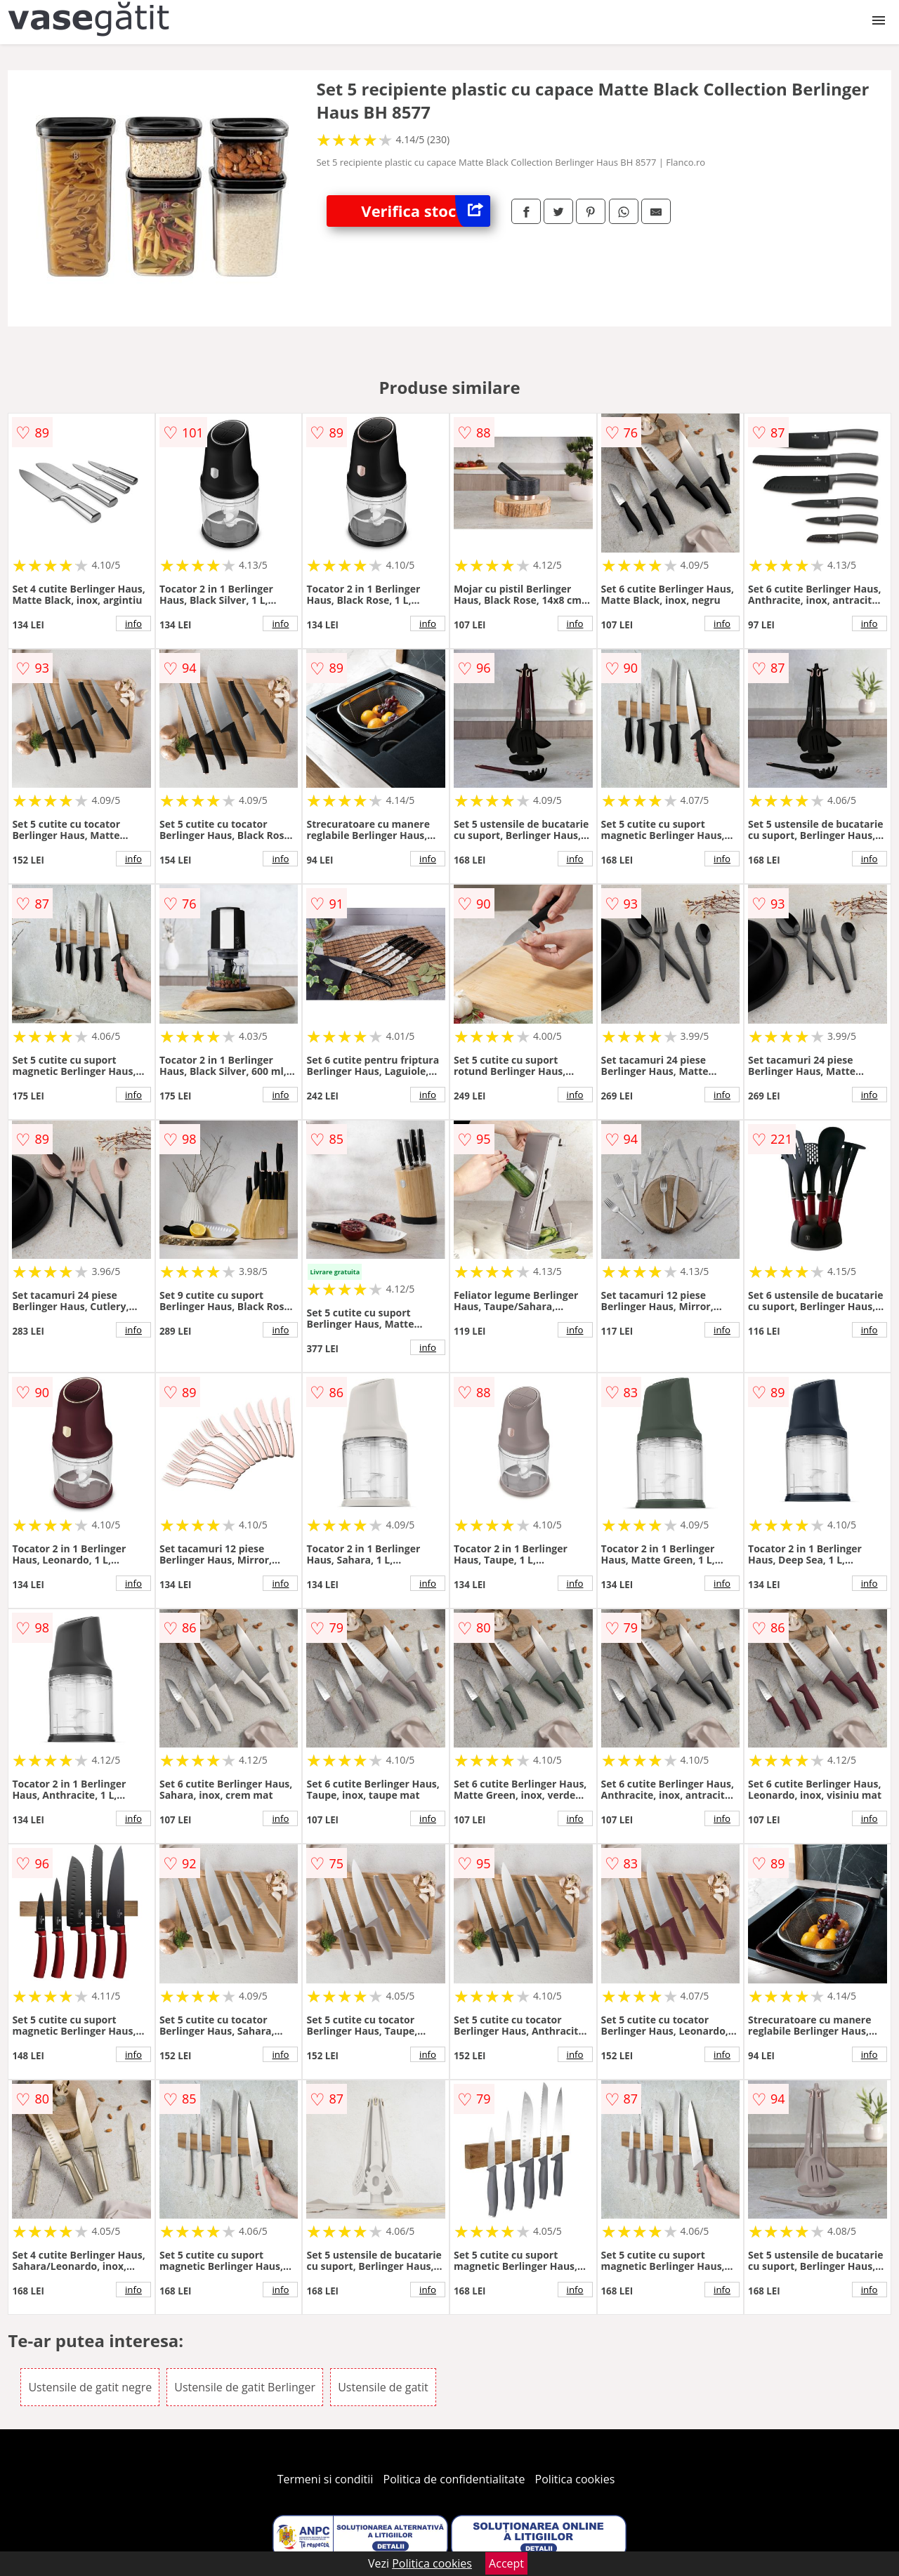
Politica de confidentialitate (454, 2479)
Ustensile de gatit (383, 2387)
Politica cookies (575, 2479)
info (133, 623)
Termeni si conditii (325, 2479)
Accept (506, 2563)
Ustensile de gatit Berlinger (244, 2387)
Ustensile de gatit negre (90, 2387)
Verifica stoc (425, 211)
